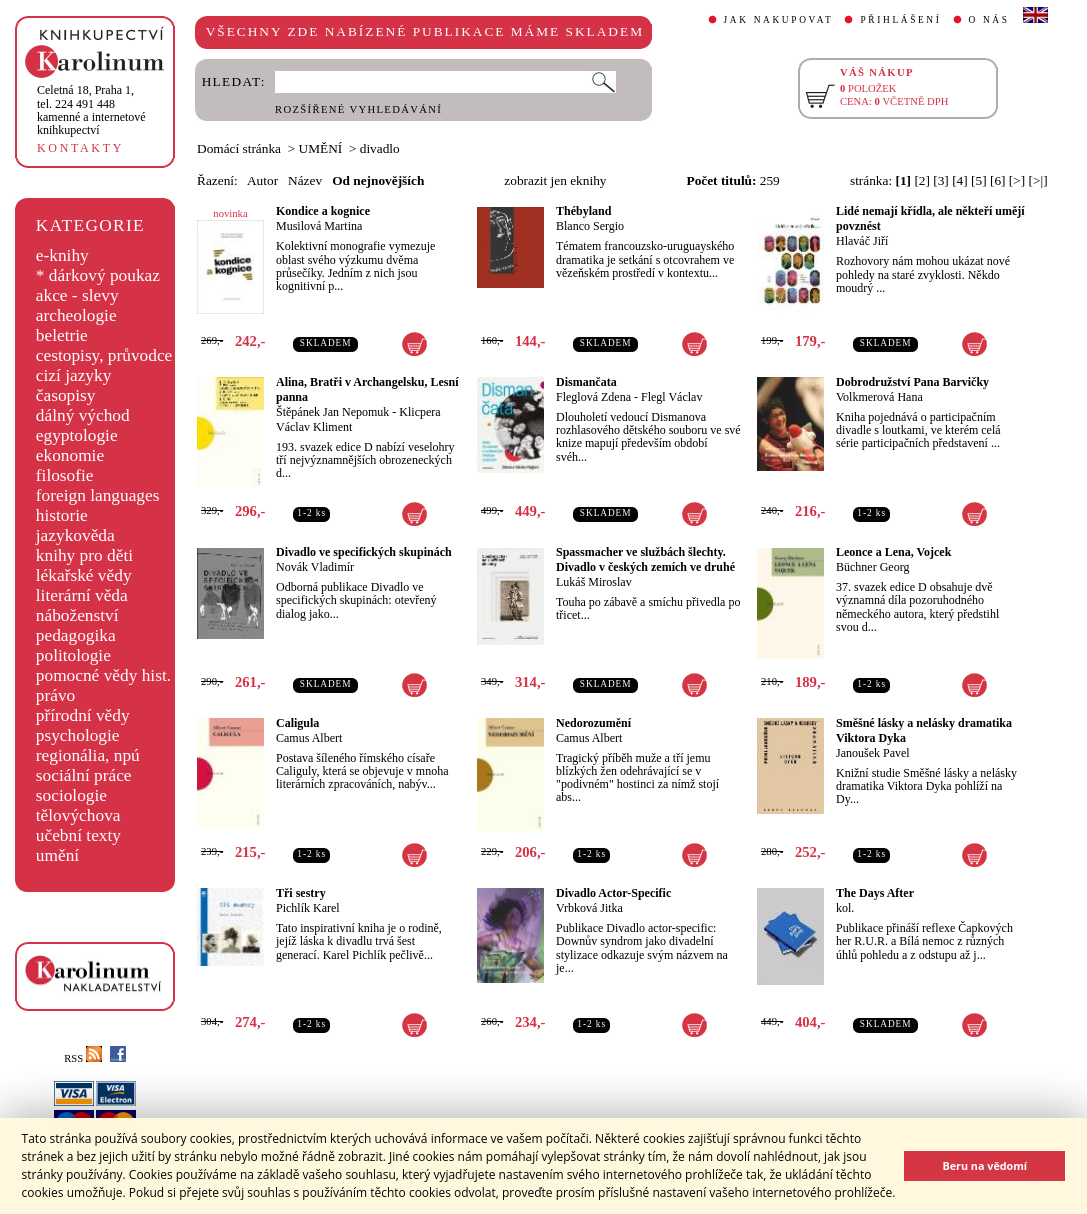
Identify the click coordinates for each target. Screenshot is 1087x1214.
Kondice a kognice (323, 211)
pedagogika (76, 635)
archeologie (76, 315)
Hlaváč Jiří (862, 241)
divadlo (380, 148)
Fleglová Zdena (593, 397)
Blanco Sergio (590, 226)
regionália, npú (88, 755)
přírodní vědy (83, 715)
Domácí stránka (239, 148)
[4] (960, 180)
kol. (845, 908)
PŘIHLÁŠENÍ (900, 20)
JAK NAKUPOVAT (779, 20)
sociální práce (84, 775)
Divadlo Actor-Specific (613, 893)
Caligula (297, 723)
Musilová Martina (319, 226)
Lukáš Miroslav (594, 582)
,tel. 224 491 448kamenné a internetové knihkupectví (91, 110)
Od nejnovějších (378, 180)
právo (55, 695)
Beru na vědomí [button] (984, 1165)
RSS (83, 1058)
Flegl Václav (671, 397)
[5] (979, 180)
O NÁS (989, 20)
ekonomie (70, 455)
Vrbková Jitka (589, 908)
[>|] (1038, 180)
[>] (1017, 180)
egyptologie (77, 435)
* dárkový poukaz (98, 275)
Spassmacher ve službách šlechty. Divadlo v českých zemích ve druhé (645, 559)
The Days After (875, 893)
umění (57, 855)
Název (305, 180)
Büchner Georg (872, 567)
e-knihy (62, 255)
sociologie (71, 795)
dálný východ (83, 415)
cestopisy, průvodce (104, 355)
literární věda (82, 595)
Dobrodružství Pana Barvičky (912, 382)
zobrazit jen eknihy (555, 180)
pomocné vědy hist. (103, 675)
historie (62, 515)
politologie (73, 655)
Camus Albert (309, 738)
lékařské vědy (84, 575)
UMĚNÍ (321, 148)
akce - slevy (77, 295)
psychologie (78, 735)
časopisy (66, 395)
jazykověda (75, 535)
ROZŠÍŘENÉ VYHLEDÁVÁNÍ (358, 109)
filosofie (65, 475)
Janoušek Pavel (873, 753)
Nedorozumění (593, 723)
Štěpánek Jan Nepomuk (332, 412)
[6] (998, 180)
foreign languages (98, 495)
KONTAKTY (80, 148)
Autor (262, 180)
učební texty (78, 835)
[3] (941, 180)
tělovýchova (78, 815)
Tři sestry (301, 893)
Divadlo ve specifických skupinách (364, 552)
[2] (922, 180)
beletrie (62, 335)
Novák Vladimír (315, 567)
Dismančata (586, 382)
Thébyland (583, 211)
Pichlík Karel (308, 908)
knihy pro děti (84, 555)
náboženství (77, 615)
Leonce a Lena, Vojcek (893, 552)
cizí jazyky (74, 375)
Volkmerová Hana (879, 397)
